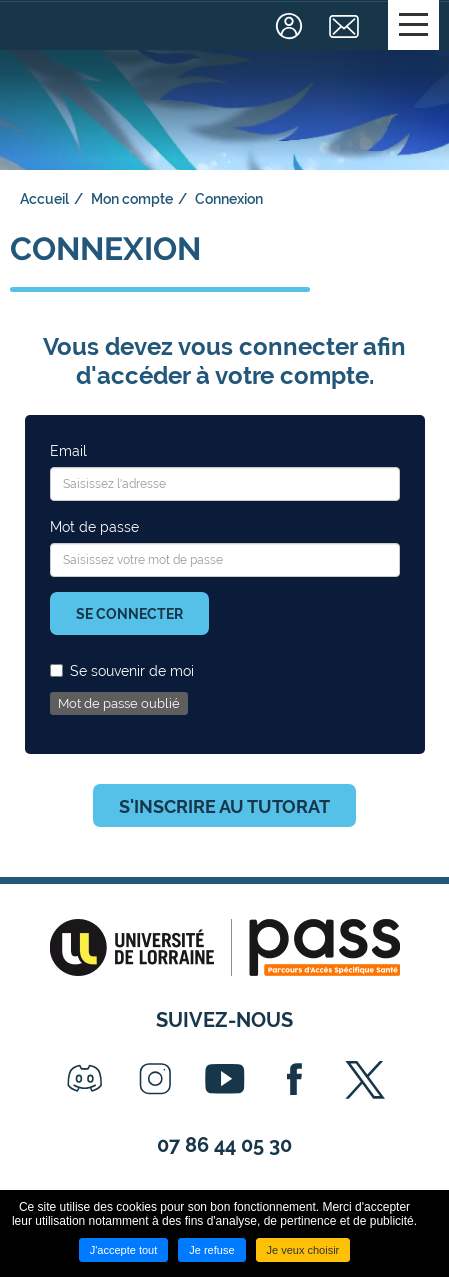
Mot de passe (94, 527)
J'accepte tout (124, 1250)
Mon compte (132, 199)
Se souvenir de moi (122, 671)
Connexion (291, 26)
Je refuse (211, 1250)
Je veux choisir (303, 1250)
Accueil (44, 199)
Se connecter (129, 614)
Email (68, 451)
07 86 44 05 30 (224, 1145)
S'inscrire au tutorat (224, 806)
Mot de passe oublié (119, 703)
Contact (346, 26)
